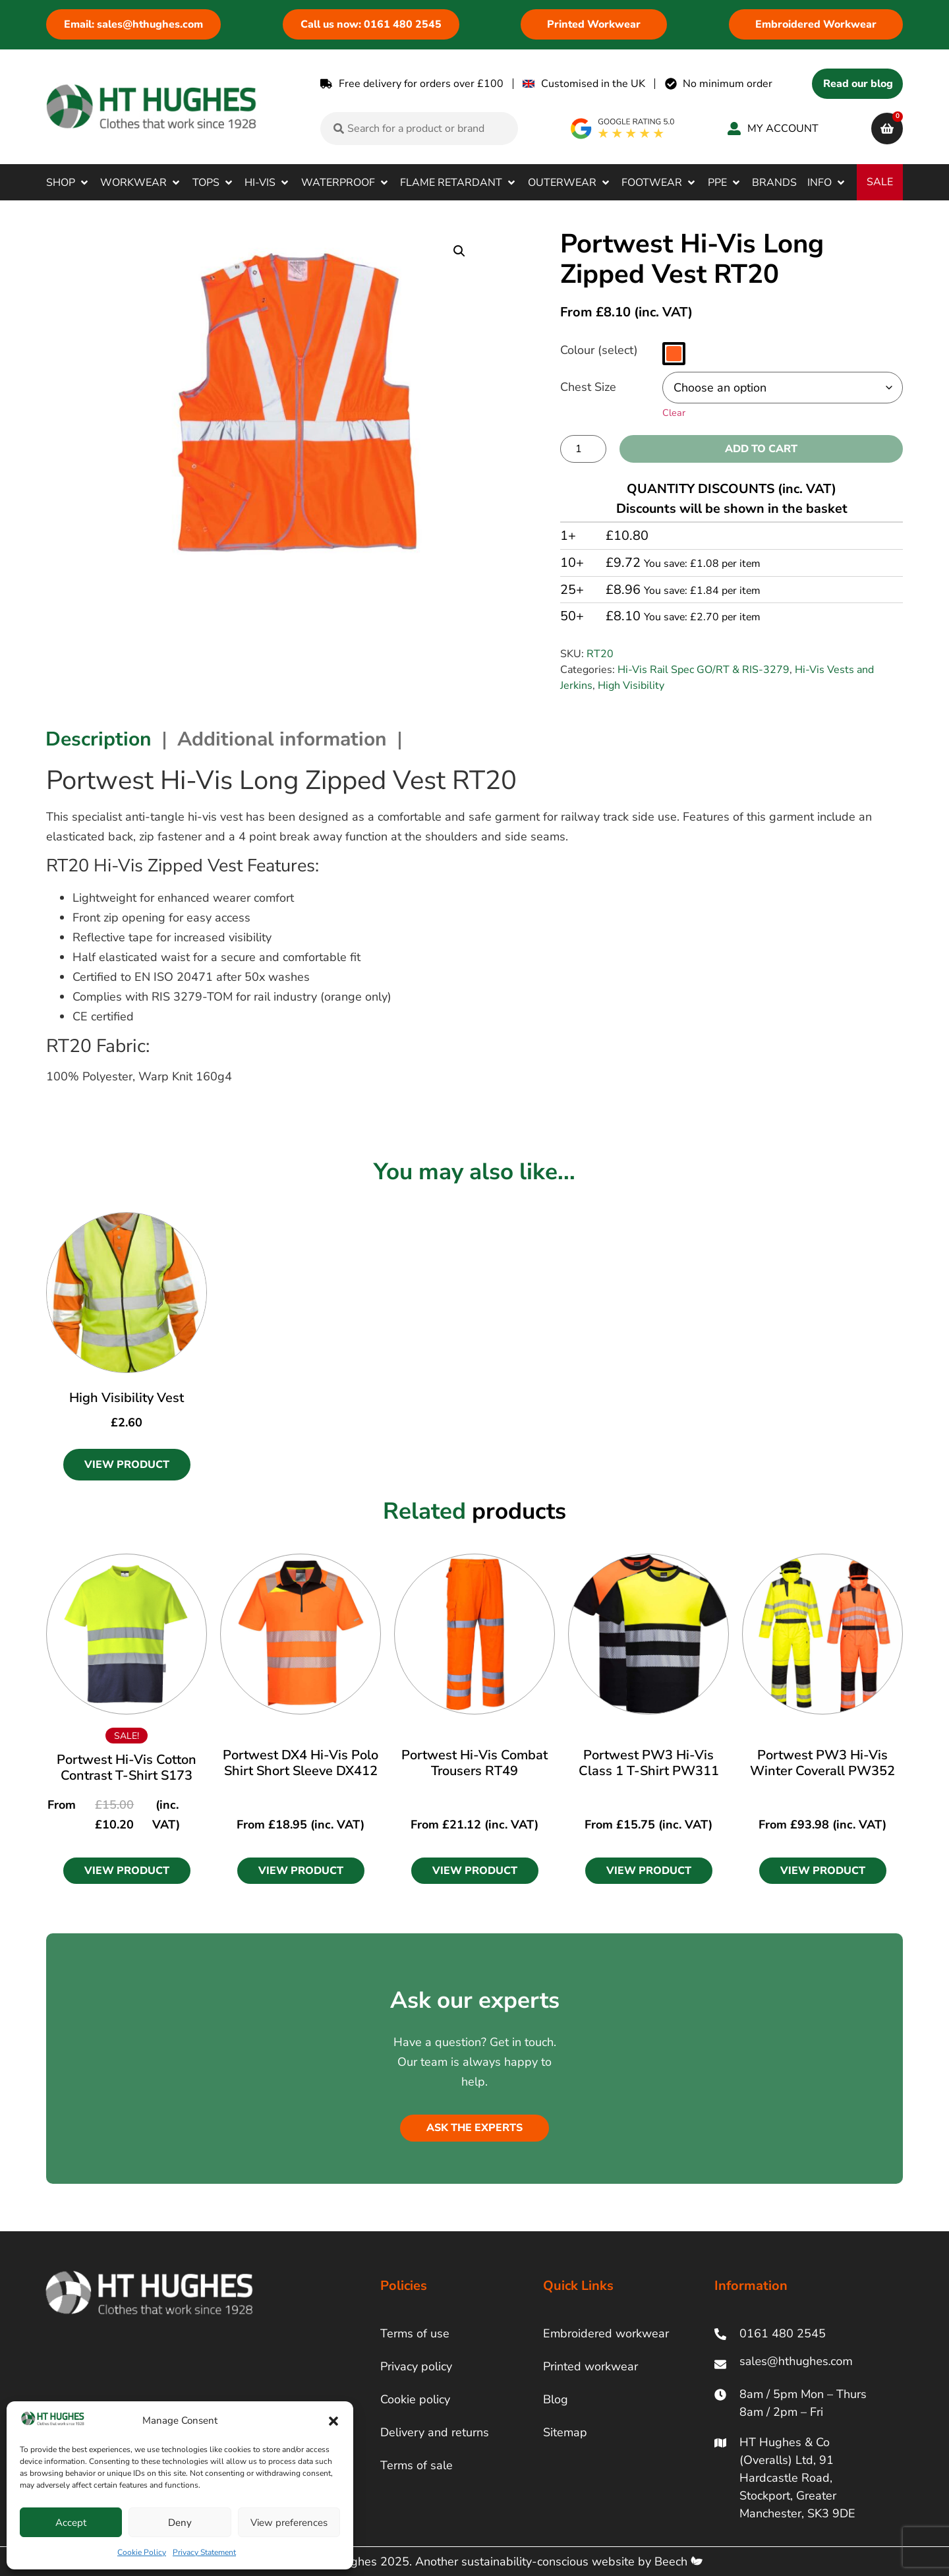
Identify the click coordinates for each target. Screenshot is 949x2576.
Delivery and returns (434, 2432)
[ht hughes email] (799, 2364)
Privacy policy (416, 2366)
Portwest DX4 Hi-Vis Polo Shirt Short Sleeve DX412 (300, 1763)
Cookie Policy (141, 2552)
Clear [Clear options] (673, 412)
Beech (678, 2561)
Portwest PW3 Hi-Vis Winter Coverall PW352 (822, 1763)
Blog (555, 2399)
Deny (180, 2522)
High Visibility (631, 685)
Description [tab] (98, 739)
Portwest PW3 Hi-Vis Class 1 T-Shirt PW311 (649, 1763)
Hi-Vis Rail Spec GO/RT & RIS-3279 (704, 669)
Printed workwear (590, 2366)
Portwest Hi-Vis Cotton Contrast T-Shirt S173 (126, 1767)
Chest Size (588, 387)
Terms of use (414, 2333)
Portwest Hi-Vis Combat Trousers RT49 (474, 1763)
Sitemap (565, 2432)
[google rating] (623, 128)
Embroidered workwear (606, 2333)
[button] (333, 2421)
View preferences (289, 2522)
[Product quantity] (583, 449)
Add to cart (761, 449)
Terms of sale (416, 2465)
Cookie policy (415, 2399)
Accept (70, 2522)
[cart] (887, 128)
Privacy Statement (204, 2552)
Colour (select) (599, 350)
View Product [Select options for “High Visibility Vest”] (126, 1464)
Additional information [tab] (282, 739)
